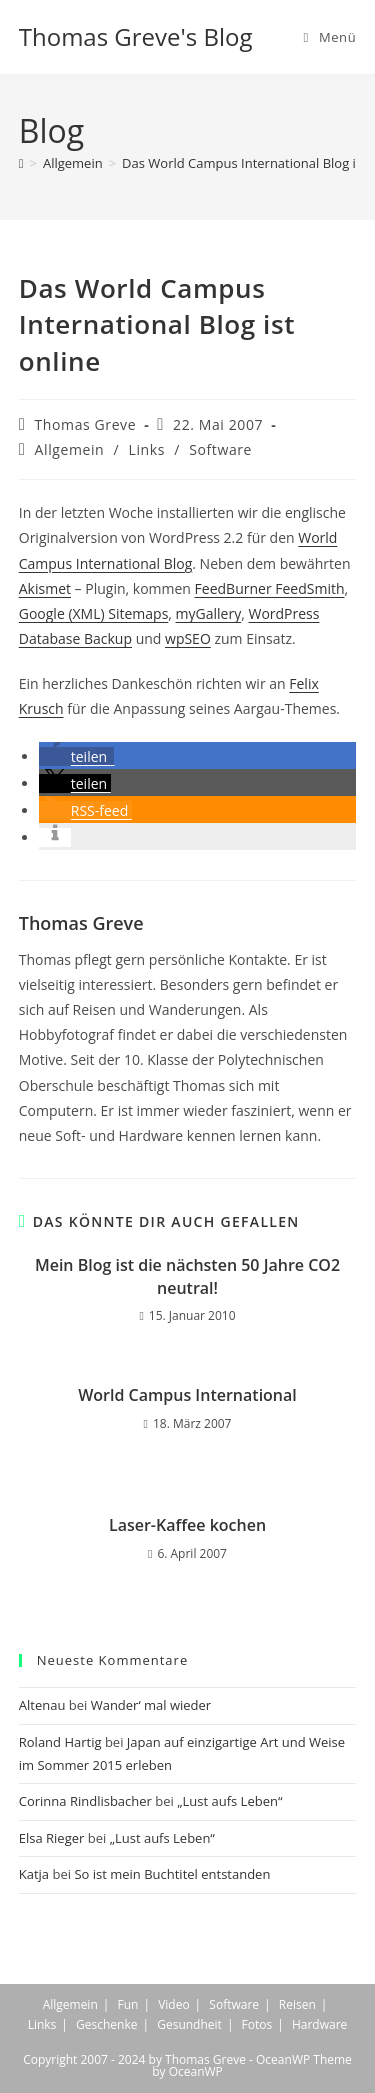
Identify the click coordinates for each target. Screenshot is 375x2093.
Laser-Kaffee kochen (187, 1525)
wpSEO (188, 638)
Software (220, 449)
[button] (77, 756)
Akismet (45, 588)
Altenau (42, 1705)
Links (147, 449)
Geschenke (106, 2024)
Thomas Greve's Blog (136, 36)
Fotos (257, 2024)
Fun (127, 2004)
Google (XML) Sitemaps (94, 613)
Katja (34, 1874)
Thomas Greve (86, 424)
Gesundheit (189, 2024)
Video (173, 2004)
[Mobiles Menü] (330, 37)
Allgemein (70, 449)
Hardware (319, 2024)
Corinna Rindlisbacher (85, 1801)
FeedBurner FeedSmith (270, 588)
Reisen (297, 2004)
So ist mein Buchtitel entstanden (172, 1874)
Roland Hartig (60, 1742)
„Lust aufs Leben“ (229, 1801)
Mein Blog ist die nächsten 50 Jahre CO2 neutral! (187, 1276)
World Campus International (187, 1395)
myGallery (209, 613)
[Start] (21, 163)
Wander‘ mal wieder (151, 1705)
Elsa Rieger (52, 1838)
